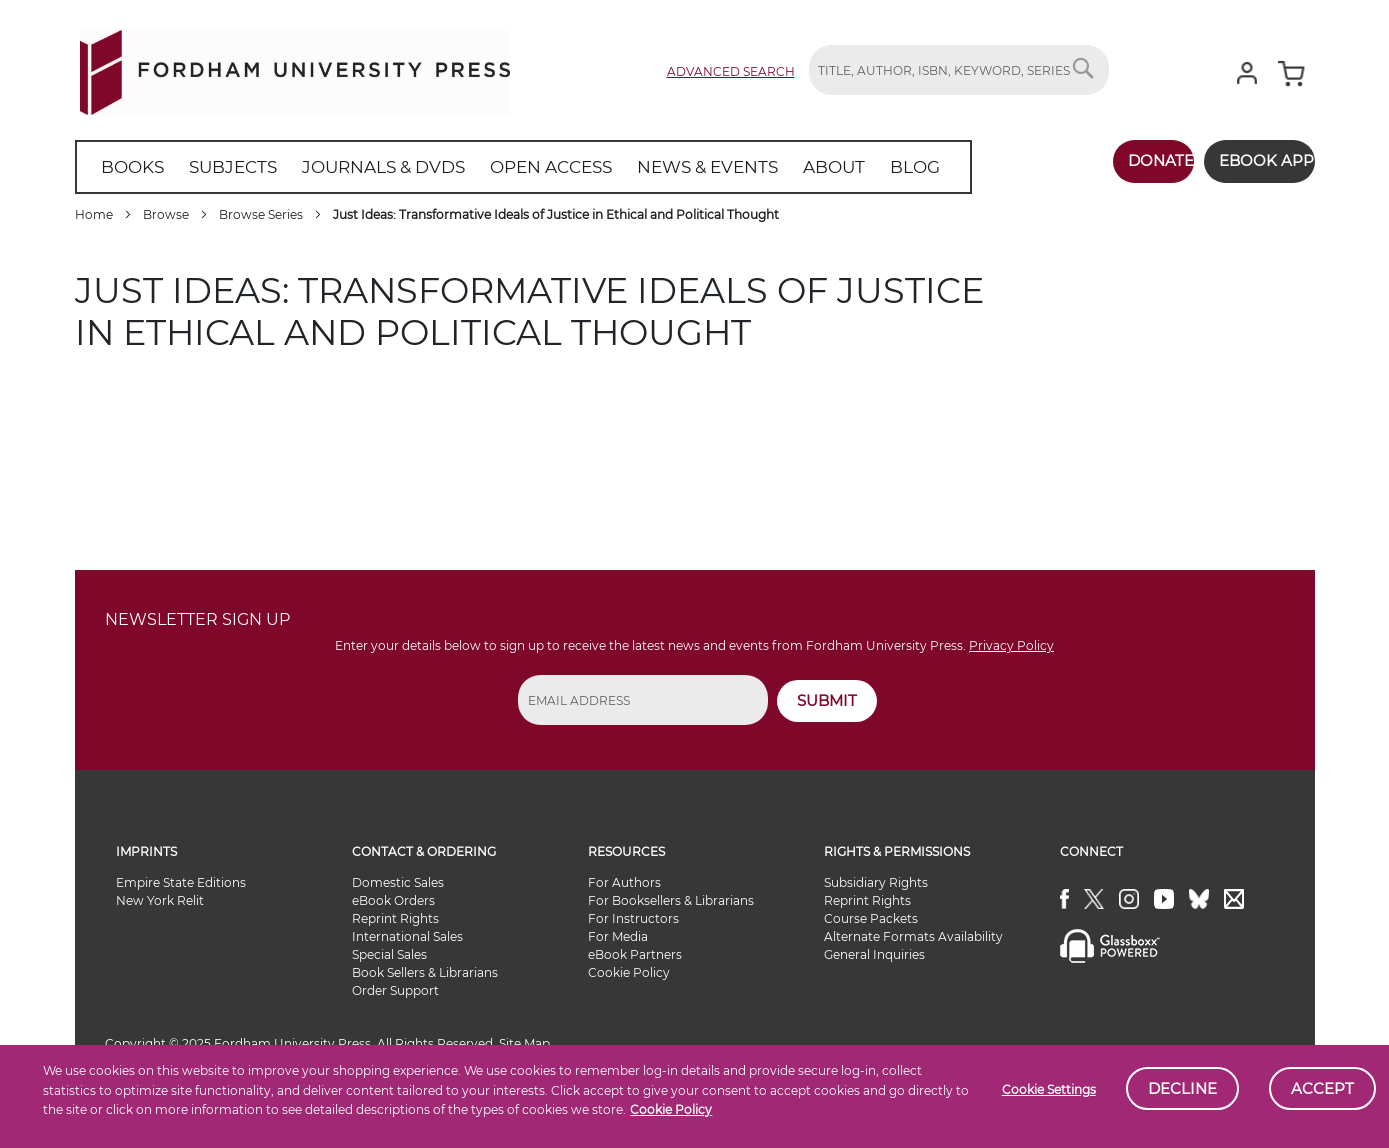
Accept (1322, 1088)
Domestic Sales (398, 882)
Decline (1182, 1088)
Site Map (524, 1043)
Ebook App (1252, 160)
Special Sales (389, 954)
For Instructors (633, 918)
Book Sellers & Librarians (425, 972)
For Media (618, 936)
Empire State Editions (181, 882)
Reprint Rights (395, 918)
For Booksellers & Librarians (671, 900)
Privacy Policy (1011, 645)
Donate (1132, 160)
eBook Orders (393, 900)
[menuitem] (129, 167)
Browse (167, 214)
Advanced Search (731, 71)
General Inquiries (874, 954)
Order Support (395, 990)
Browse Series (262, 214)
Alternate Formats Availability (913, 936)
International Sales (407, 936)
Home (95, 214)
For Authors (624, 882)
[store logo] (295, 68)
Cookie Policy (671, 1109)
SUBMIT (827, 700)
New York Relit (160, 900)
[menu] (494, 167)
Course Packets (871, 918)
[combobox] (959, 70)
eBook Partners (635, 954)
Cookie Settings (1049, 1089)
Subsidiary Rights (876, 882)
